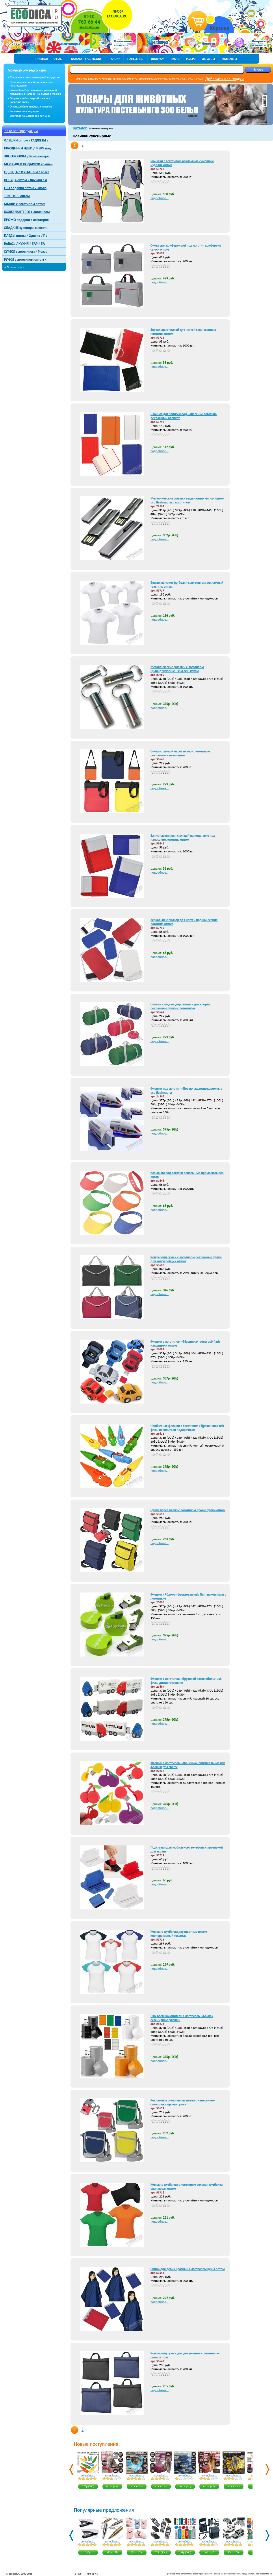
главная (41, 59)
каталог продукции (86, 59)
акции (116, 59)
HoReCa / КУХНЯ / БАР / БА (24, 243)
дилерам (158, 59)
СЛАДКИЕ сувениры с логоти (26, 228)
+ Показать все (14, 267)
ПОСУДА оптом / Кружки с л (25, 180)
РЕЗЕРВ (191, 59)
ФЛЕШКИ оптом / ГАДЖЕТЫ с (26, 140)
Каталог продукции (21, 130)
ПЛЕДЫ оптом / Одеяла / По (25, 236)
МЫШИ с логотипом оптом (24, 204)
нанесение (135, 59)
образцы (208, 59)
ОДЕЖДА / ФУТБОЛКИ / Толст (26, 172)
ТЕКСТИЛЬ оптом (17, 196)
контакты (229, 59)
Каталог (80, 127)
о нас (58, 59)
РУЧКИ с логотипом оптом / (25, 259)
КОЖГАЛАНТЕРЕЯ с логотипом (27, 212)
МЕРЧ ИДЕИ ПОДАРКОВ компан (28, 164)
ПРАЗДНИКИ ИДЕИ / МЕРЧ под (27, 148)
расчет (176, 59)
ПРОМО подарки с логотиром (26, 220)
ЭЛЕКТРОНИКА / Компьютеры (27, 156)
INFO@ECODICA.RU (117, 14)
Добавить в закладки (224, 78)
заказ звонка (89, 27)
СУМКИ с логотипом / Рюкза (25, 251)
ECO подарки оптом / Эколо (25, 188)
